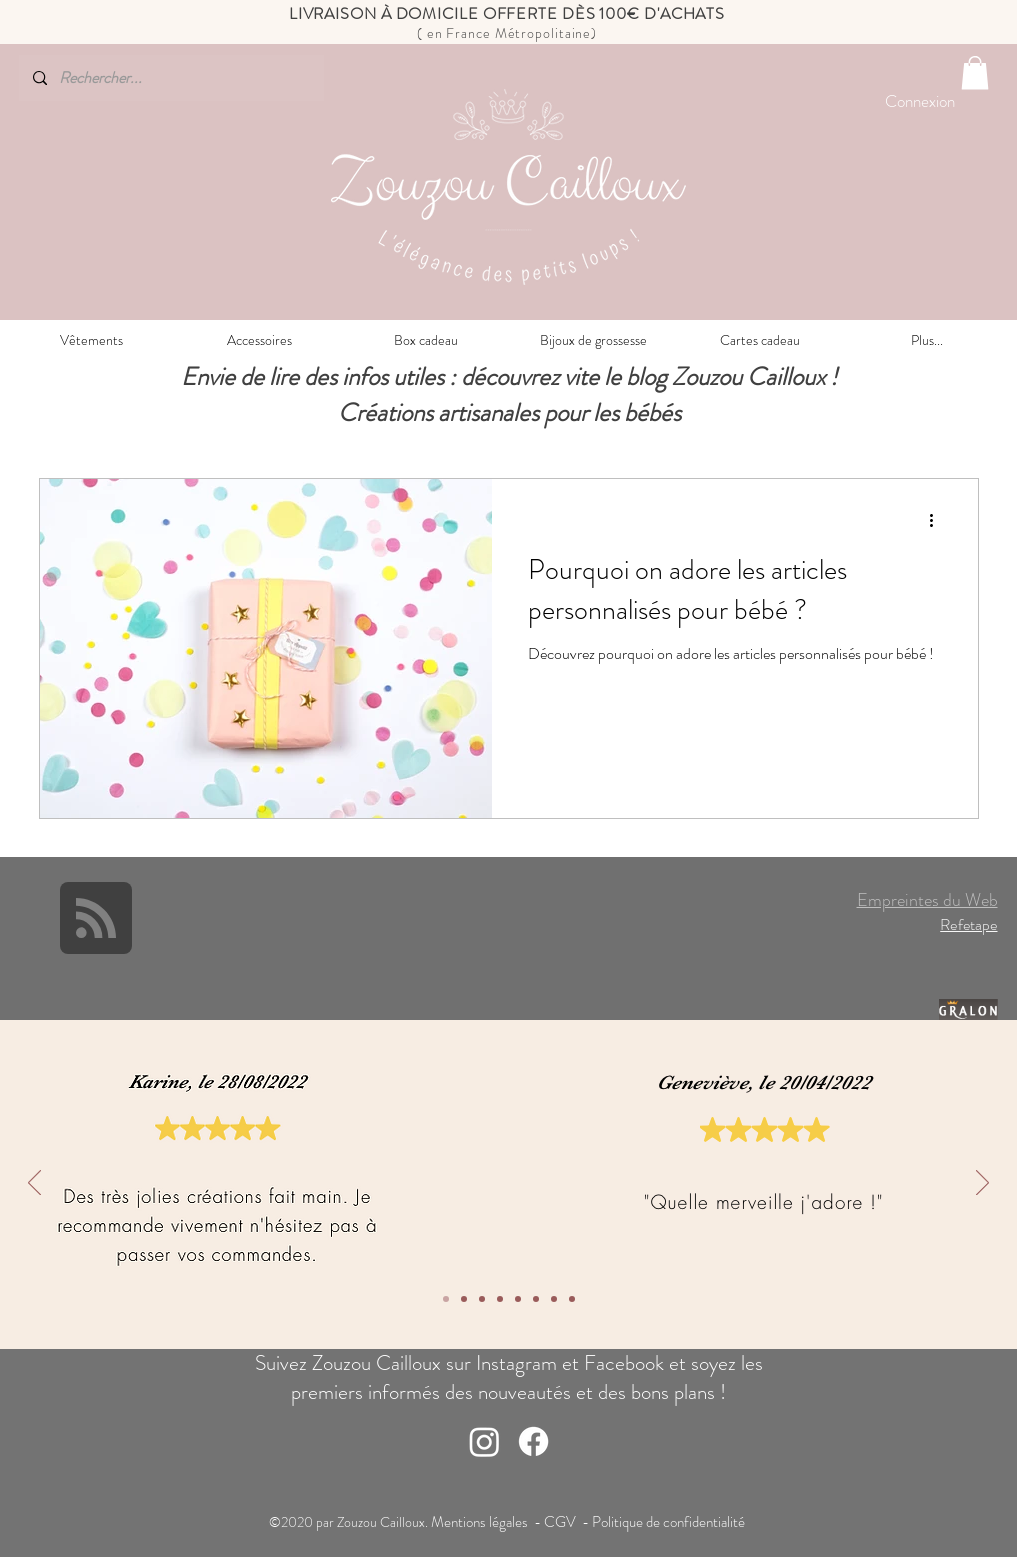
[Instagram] (484, 1441)
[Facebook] (533, 1441)
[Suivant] (982, 1184)
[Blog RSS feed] (96, 919)
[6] (482, 1299)
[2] (554, 1299)
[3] (536, 1299)
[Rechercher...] (170, 78)
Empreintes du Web (927, 900)
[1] (572, 1299)
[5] (500, 1299)
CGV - (568, 1522)
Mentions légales (481, 1522)
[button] (975, 72)
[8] (446, 1299)
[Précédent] (34, 1184)
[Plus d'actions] (939, 520)
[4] (518, 1299)
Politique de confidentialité (670, 1522)
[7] (464, 1299)
